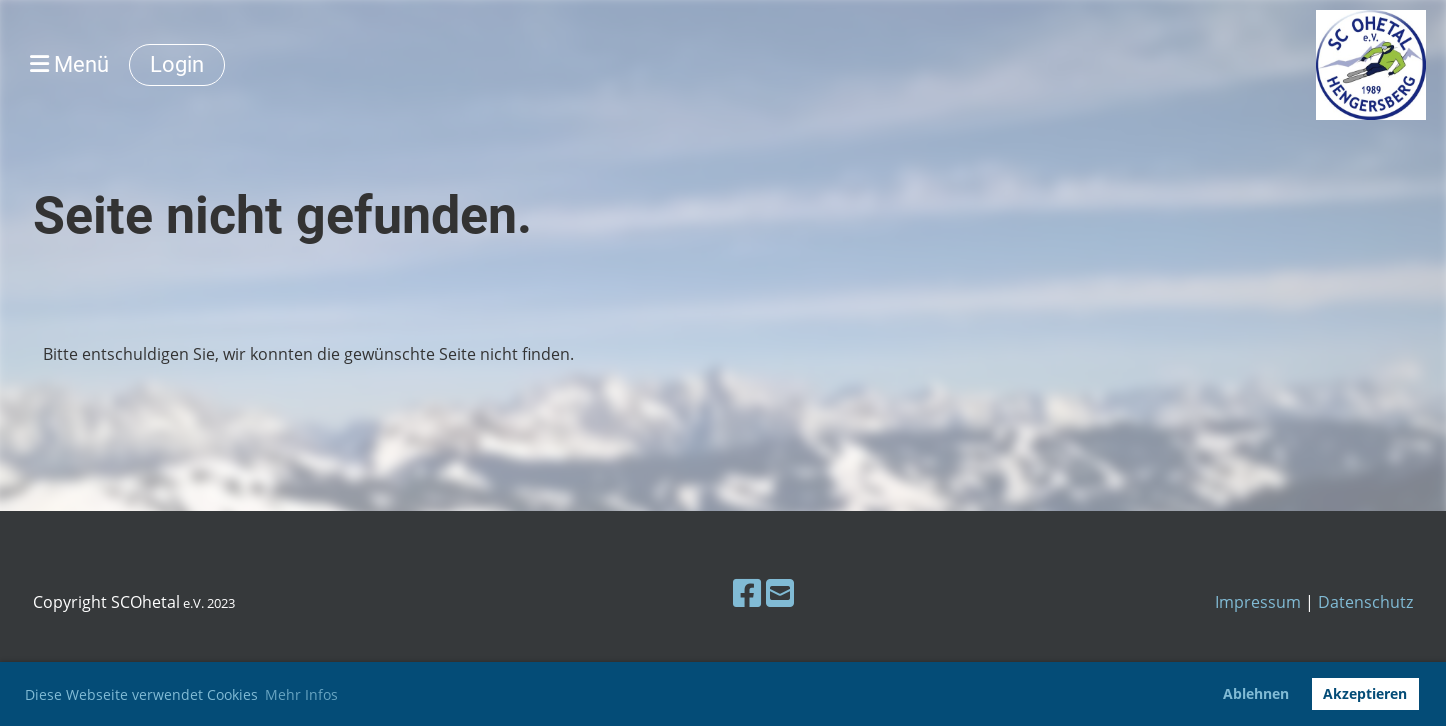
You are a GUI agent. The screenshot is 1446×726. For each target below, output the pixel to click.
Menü (69, 64)
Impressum (1258, 602)
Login (177, 64)
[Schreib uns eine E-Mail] (780, 592)
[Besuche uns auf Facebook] (747, 592)
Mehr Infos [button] (301, 694)
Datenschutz (1365, 602)
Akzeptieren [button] (1365, 693)
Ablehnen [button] (1256, 693)
